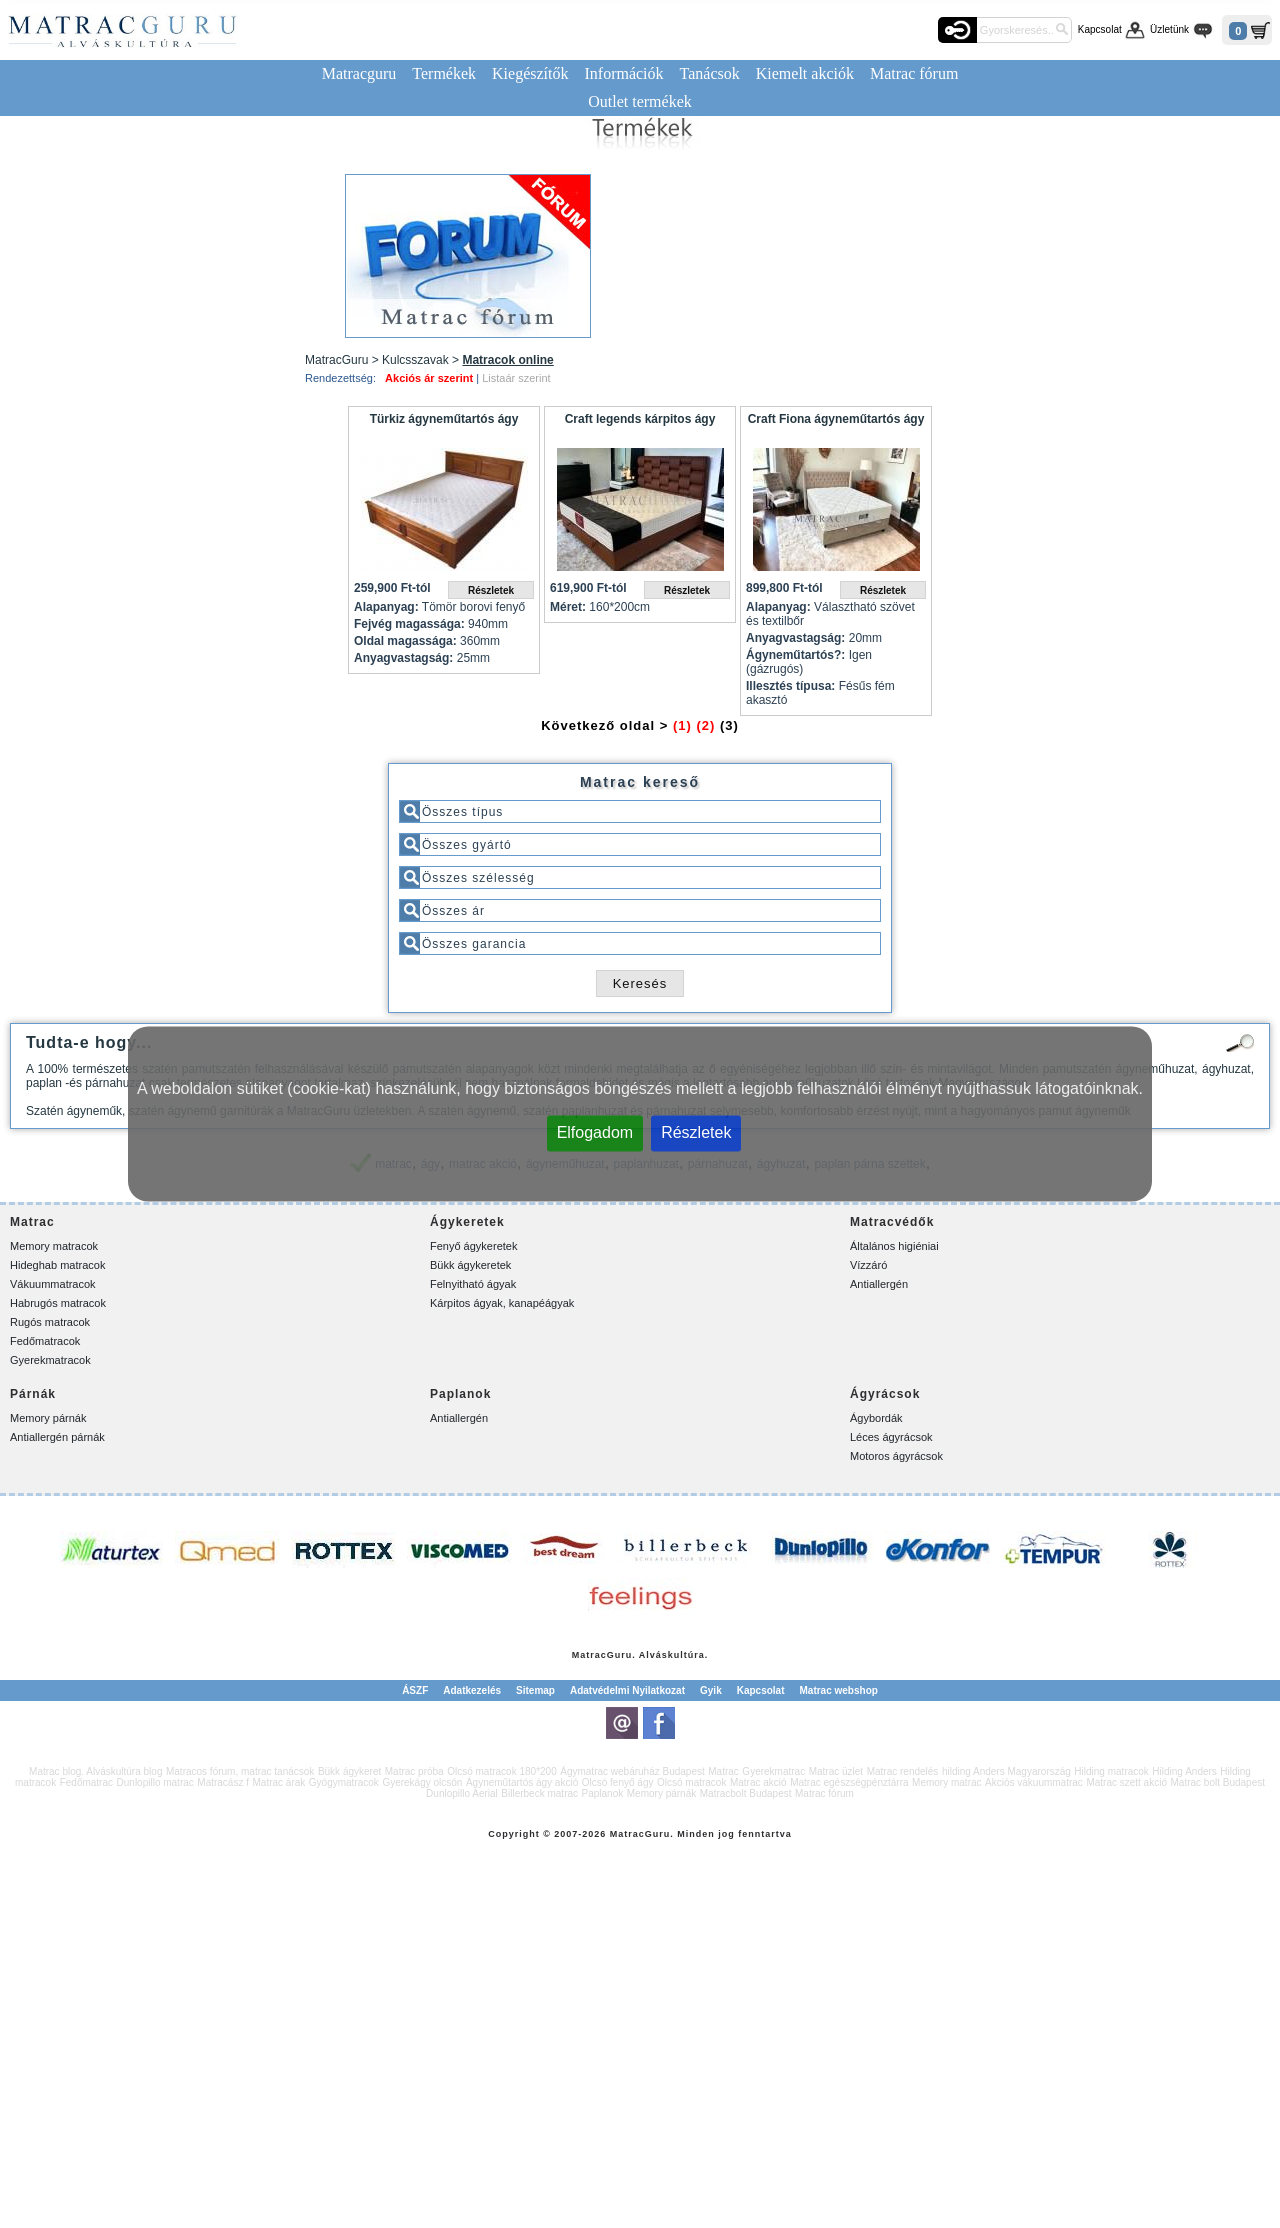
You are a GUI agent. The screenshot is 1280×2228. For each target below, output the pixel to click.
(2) (705, 725)
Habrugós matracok (58, 1303)
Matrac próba (414, 1771)
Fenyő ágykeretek (473, 1246)
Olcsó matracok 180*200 (502, 1771)
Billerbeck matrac (539, 1793)
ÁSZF (415, 1690)
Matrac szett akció (1126, 1782)
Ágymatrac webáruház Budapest (632, 1771)
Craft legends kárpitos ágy (640, 419)
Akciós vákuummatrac (1034, 1782)
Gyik (711, 1690)
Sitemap (535, 1690)
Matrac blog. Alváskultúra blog (95, 1771)
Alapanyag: (386, 607)
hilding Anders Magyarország (1006, 1771)
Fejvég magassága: (409, 624)
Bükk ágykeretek (470, 1265)
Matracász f (223, 1782)
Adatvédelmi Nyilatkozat (627, 1690)
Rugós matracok (50, 1322)
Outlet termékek (640, 101)
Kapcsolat (1100, 29)
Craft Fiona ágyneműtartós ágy (836, 419)
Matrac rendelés (903, 1771)
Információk (623, 73)
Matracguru (359, 73)
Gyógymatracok (344, 1782)
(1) (682, 725)
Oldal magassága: (405, 641)
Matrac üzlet (836, 1771)
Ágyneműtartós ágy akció (522, 1782)
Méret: (568, 607)
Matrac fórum (914, 73)
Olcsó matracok (691, 1782)
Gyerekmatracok (50, 1360)
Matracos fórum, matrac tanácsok (240, 1771)
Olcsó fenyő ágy (618, 1782)
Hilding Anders (1184, 1771)
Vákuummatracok (53, 1284)
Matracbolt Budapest (746, 1793)
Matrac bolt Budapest (1217, 1782)
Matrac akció (758, 1782)
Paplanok (603, 1793)
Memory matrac (946, 1782)
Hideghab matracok (57, 1265)
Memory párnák (48, 1418)
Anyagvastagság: (403, 658)
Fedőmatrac (86, 1782)
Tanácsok (710, 73)
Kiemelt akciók (805, 73)
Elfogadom (595, 1132)
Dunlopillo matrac (155, 1782)
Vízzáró (868, 1265)
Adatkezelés (472, 1690)
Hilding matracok (1111, 1771)
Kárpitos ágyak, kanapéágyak (502, 1303)
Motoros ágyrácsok (896, 1456)
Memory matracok (54, 1246)
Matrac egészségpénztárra (849, 1782)
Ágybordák (876, 1418)
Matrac (589, 1655)
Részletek (696, 1132)
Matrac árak (279, 1782)
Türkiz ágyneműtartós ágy (444, 419)
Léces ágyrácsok (891, 1437)
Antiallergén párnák (57, 1437)
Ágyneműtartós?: (795, 655)
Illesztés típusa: (790, 686)
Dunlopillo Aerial (462, 1793)
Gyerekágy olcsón (422, 1782)
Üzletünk (1169, 29)
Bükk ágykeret (349, 1771)
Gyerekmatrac (773, 1771)
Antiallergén (879, 1284)
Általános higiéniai (894, 1246)
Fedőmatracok (45, 1341)
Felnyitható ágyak (473, 1284)
